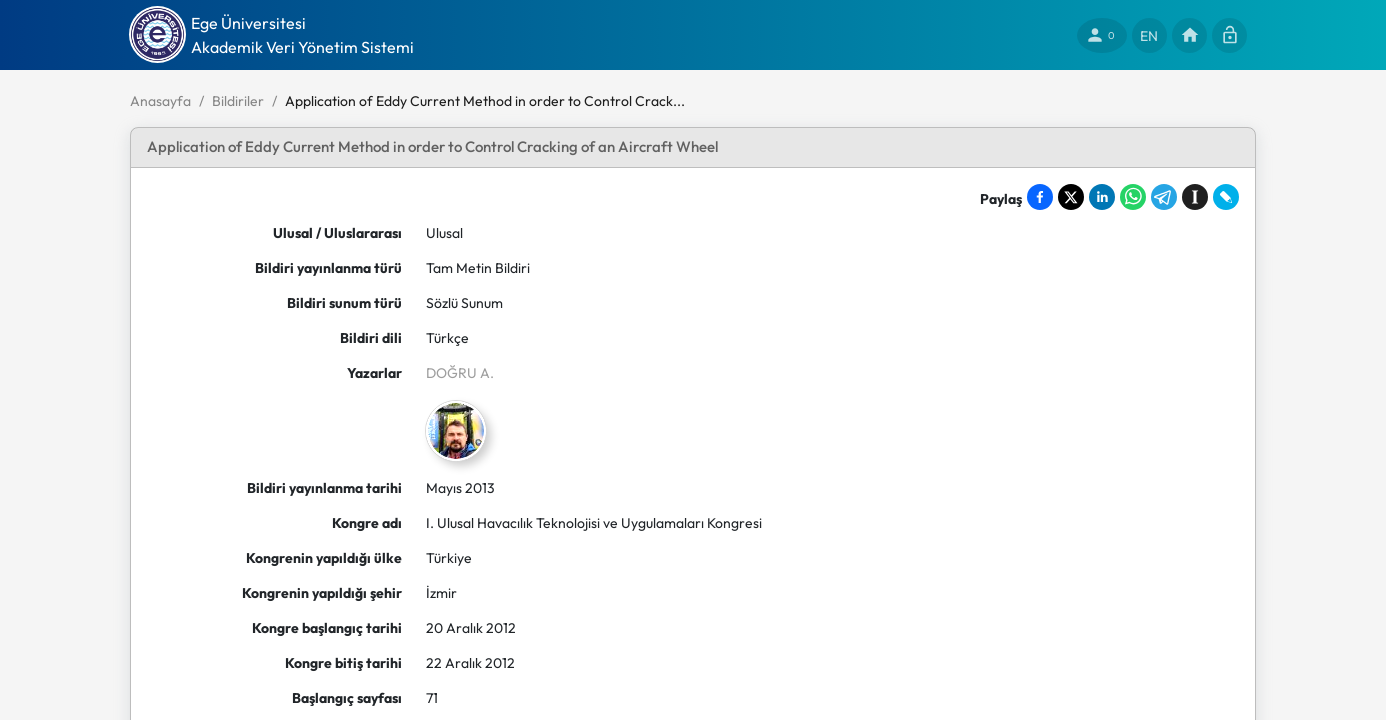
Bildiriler (238, 101)
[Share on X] (1071, 197)
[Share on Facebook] (1040, 197)
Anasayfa (160, 101)
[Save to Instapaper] (1195, 197)
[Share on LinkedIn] (1102, 197)
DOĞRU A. (460, 373)
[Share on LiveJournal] (1226, 197)
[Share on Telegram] (1164, 197)
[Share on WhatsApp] (1133, 197)
